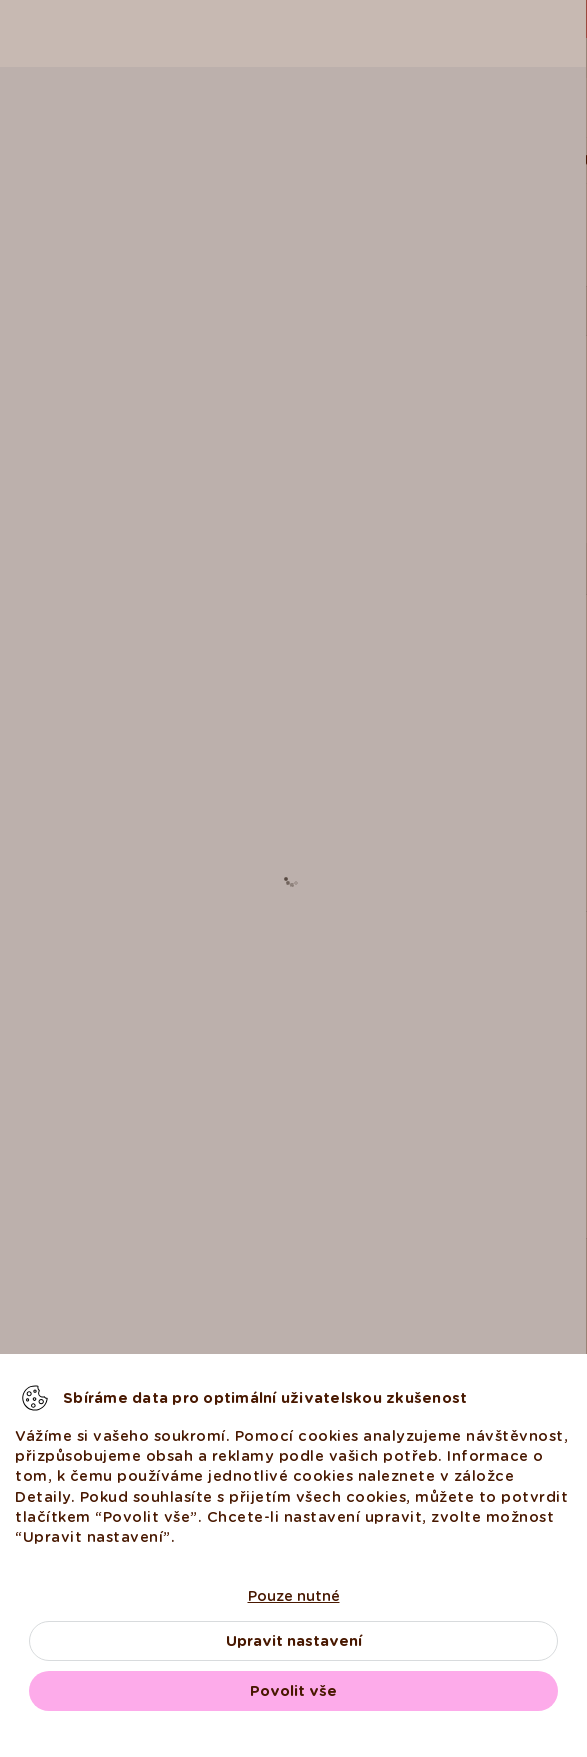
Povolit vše (293, 1691)
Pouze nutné (294, 1596)
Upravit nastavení (294, 1641)
